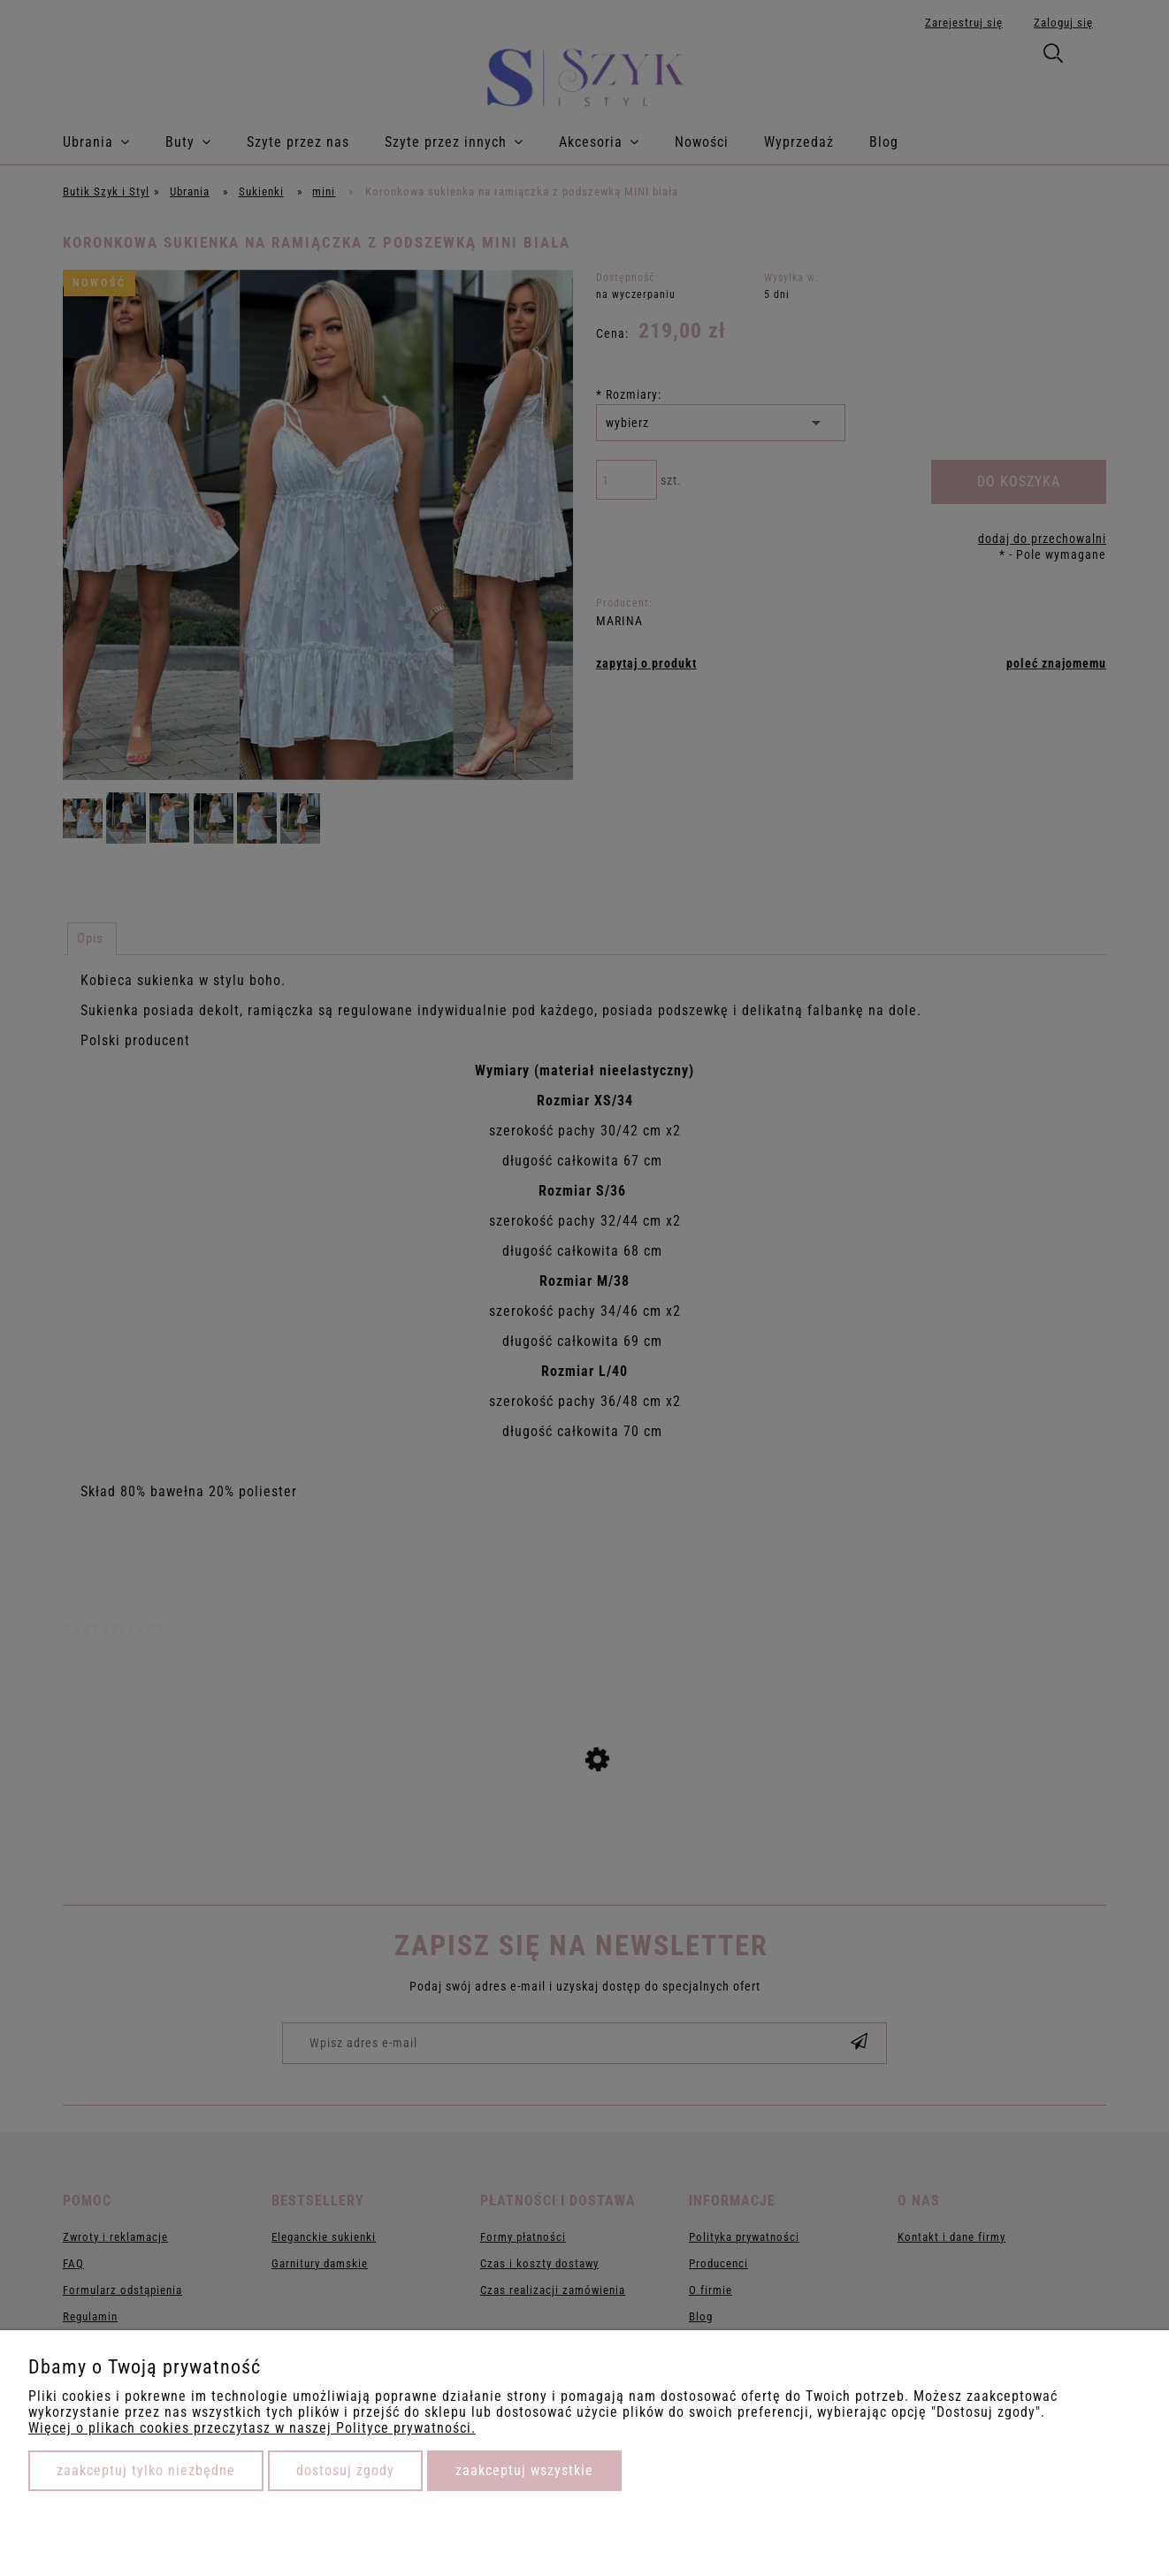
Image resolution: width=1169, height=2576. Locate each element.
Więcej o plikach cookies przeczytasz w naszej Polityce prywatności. (252, 2427)
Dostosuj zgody (345, 2470)
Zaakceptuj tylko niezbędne (146, 2470)
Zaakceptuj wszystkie (524, 2470)
